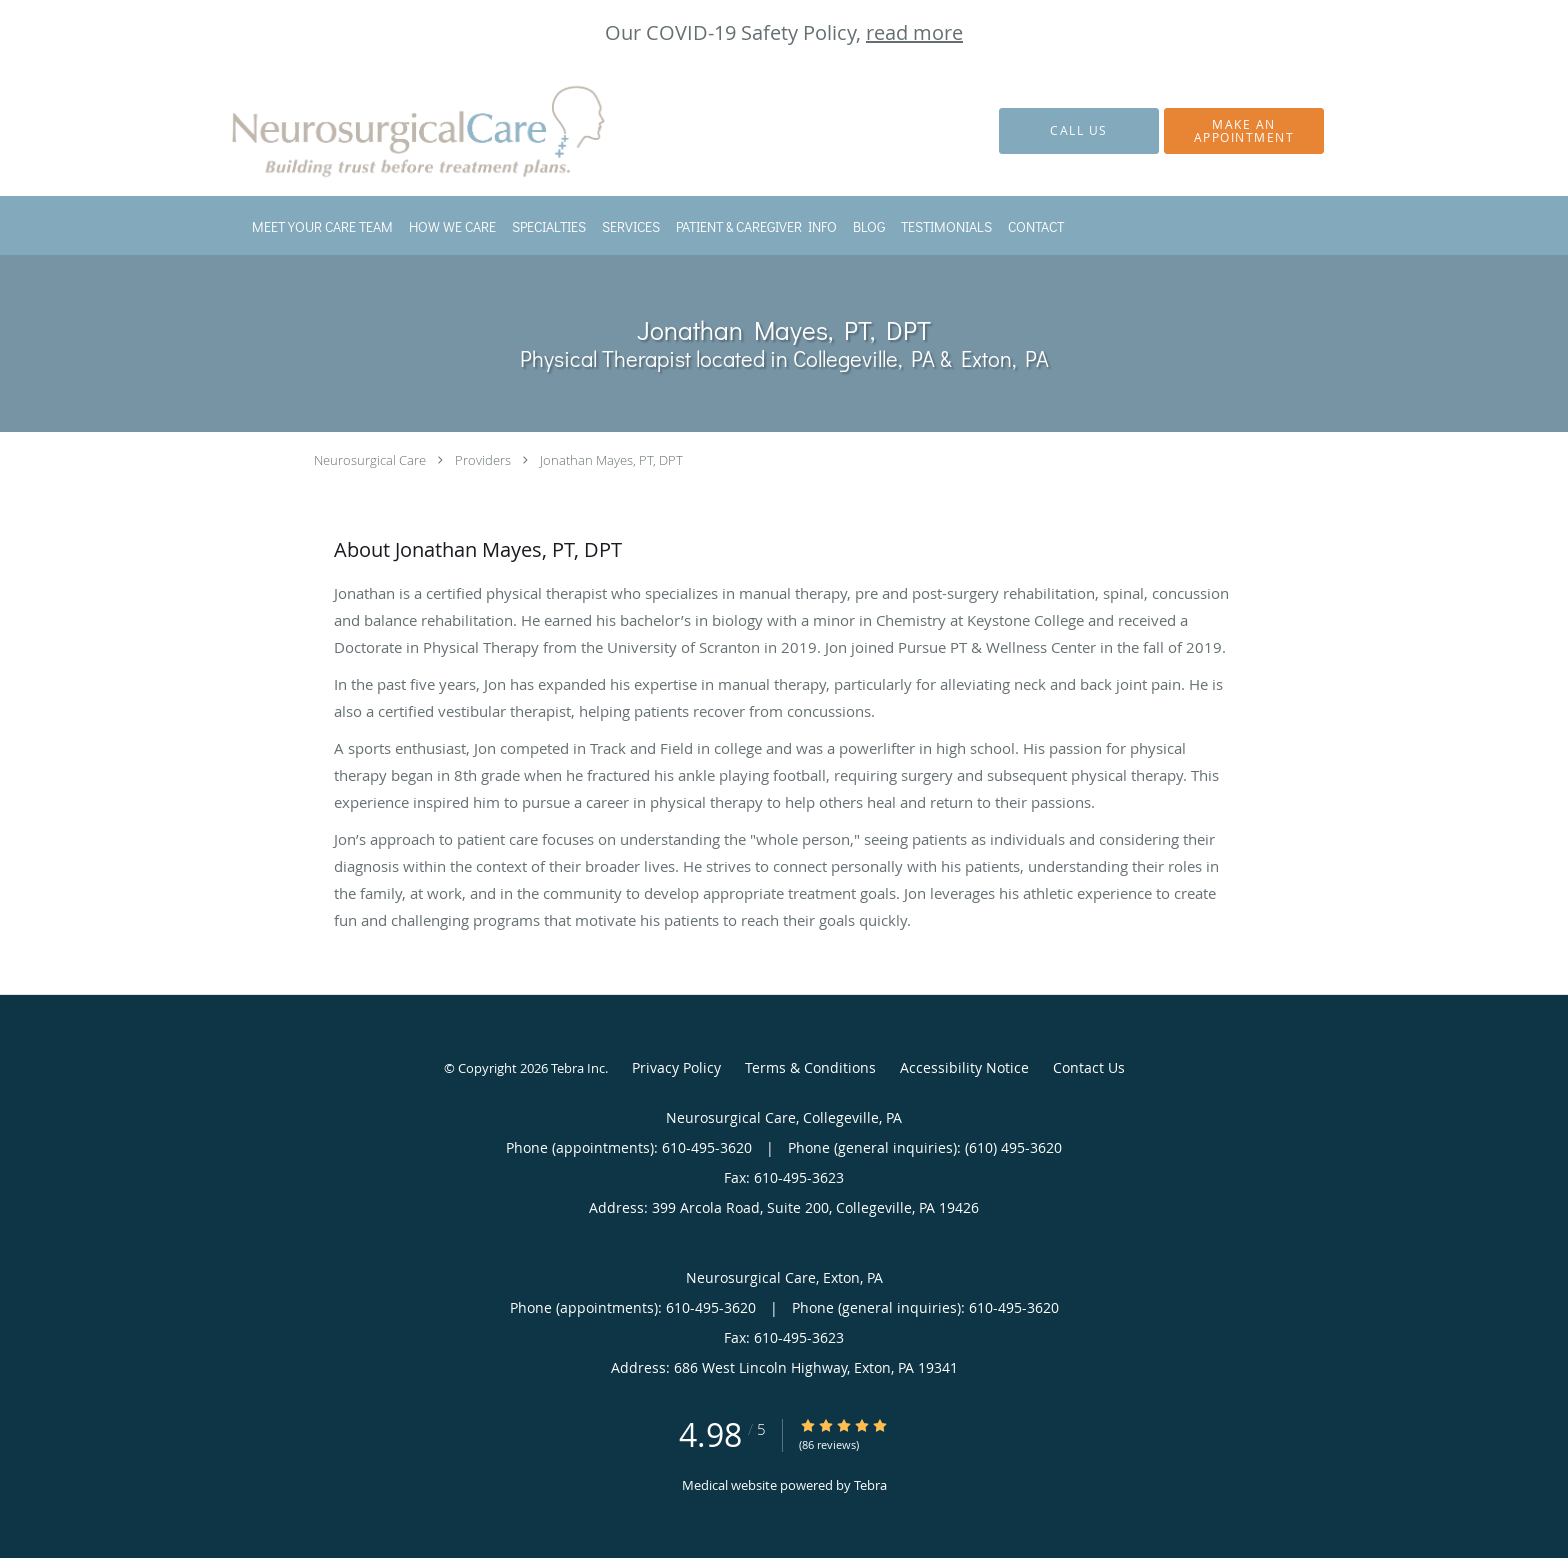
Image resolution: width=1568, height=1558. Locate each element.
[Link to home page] (394, 131)
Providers (483, 460)
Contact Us (1089, 1067)
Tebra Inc (578, 1068)
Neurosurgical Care (370, 460)
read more (914, 32)
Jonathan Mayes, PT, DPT (611, 460)
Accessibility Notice (964, 1067)
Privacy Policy (676, 1067)
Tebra (870, 1485)
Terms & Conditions (810, 1067)
